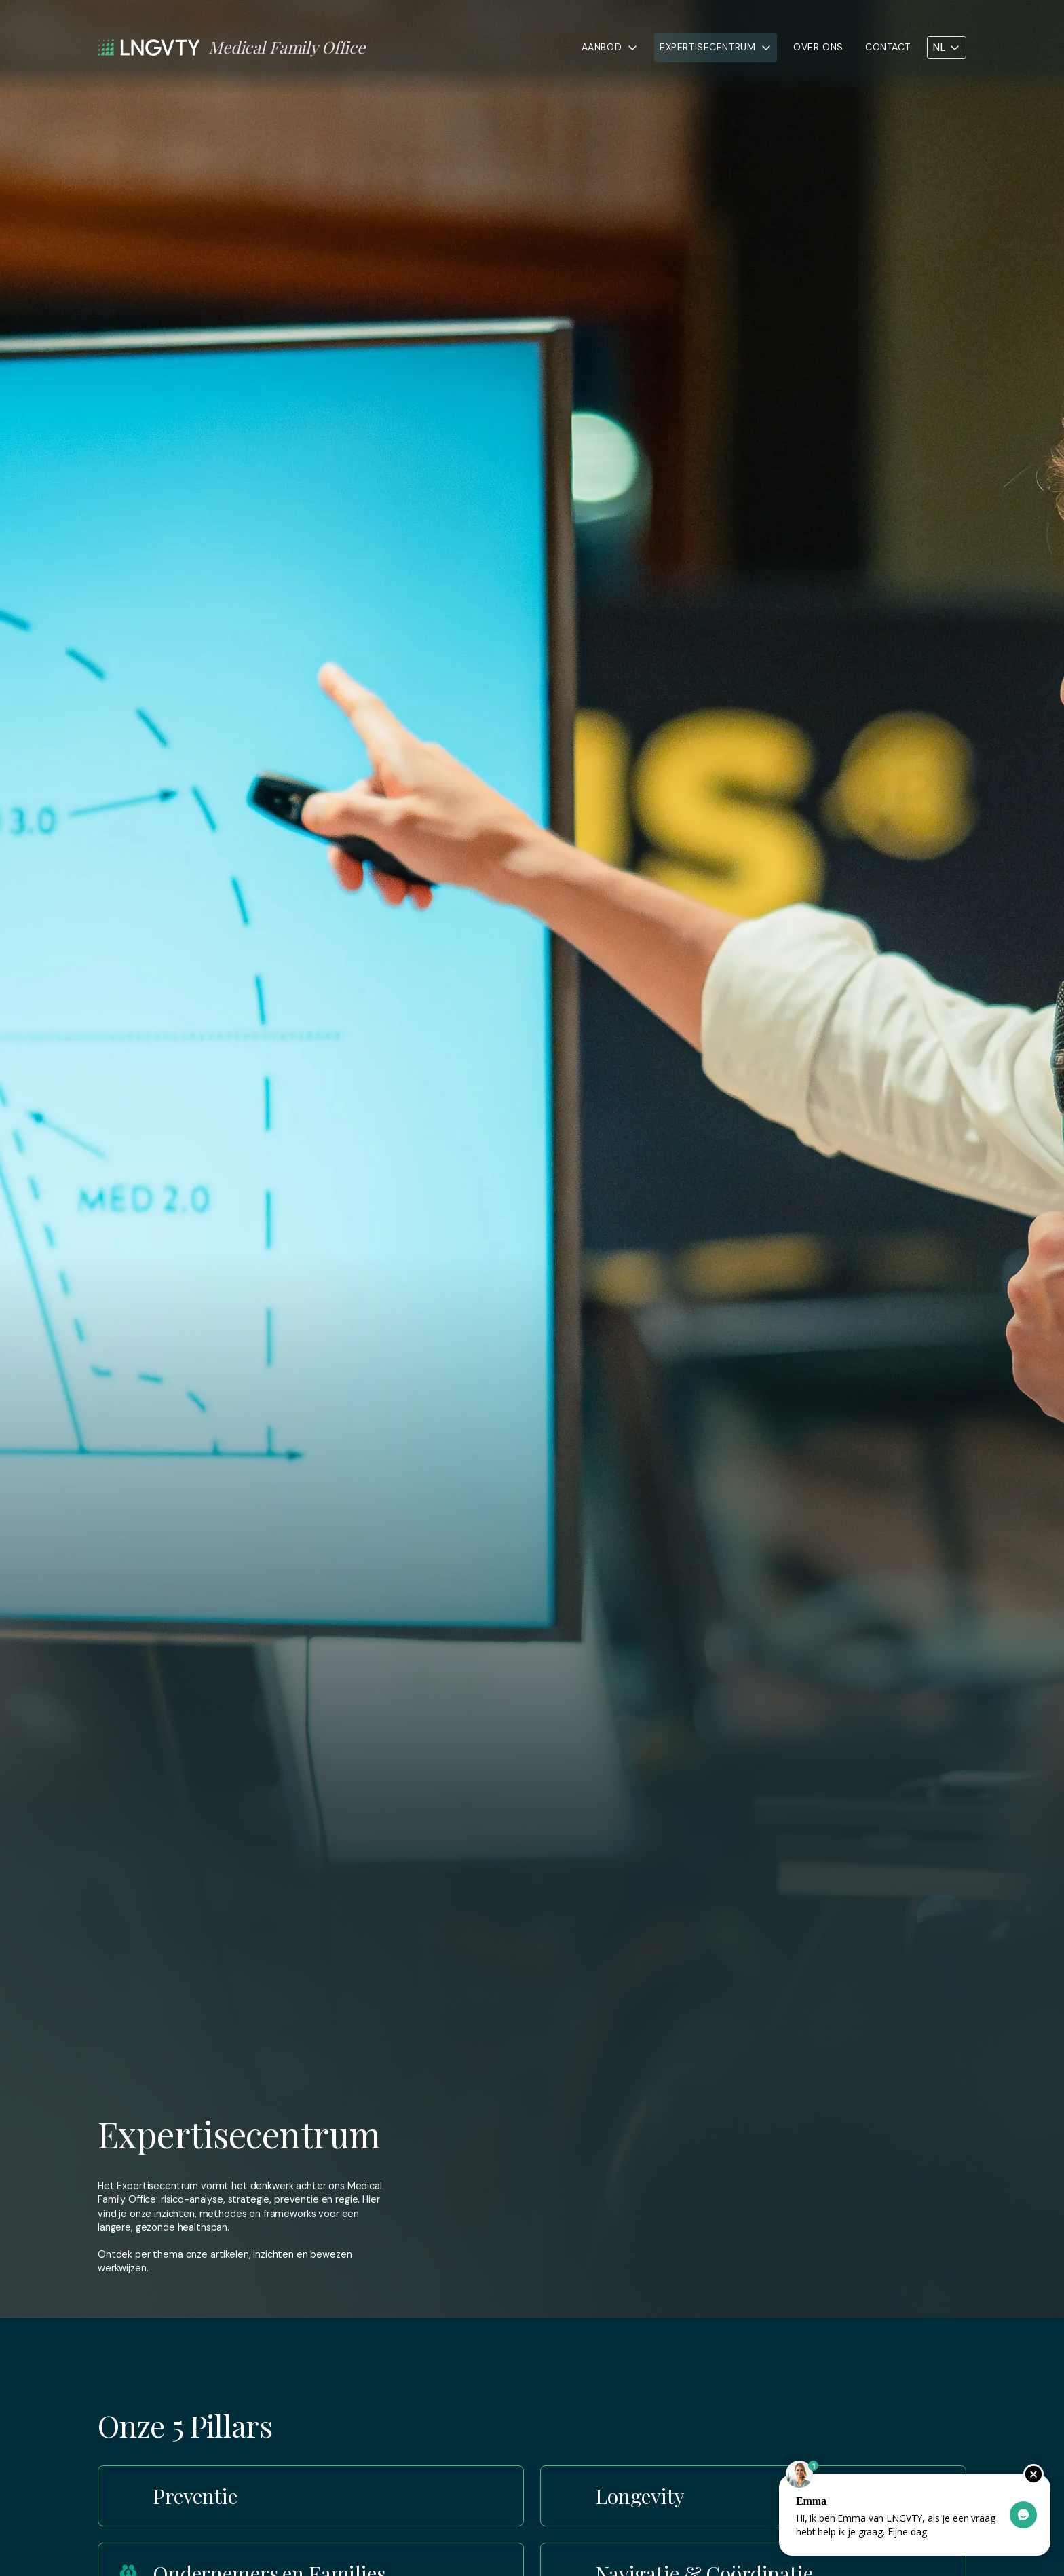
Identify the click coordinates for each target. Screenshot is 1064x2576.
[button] (609, 47)
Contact (888, 47)
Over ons (818, 47)
